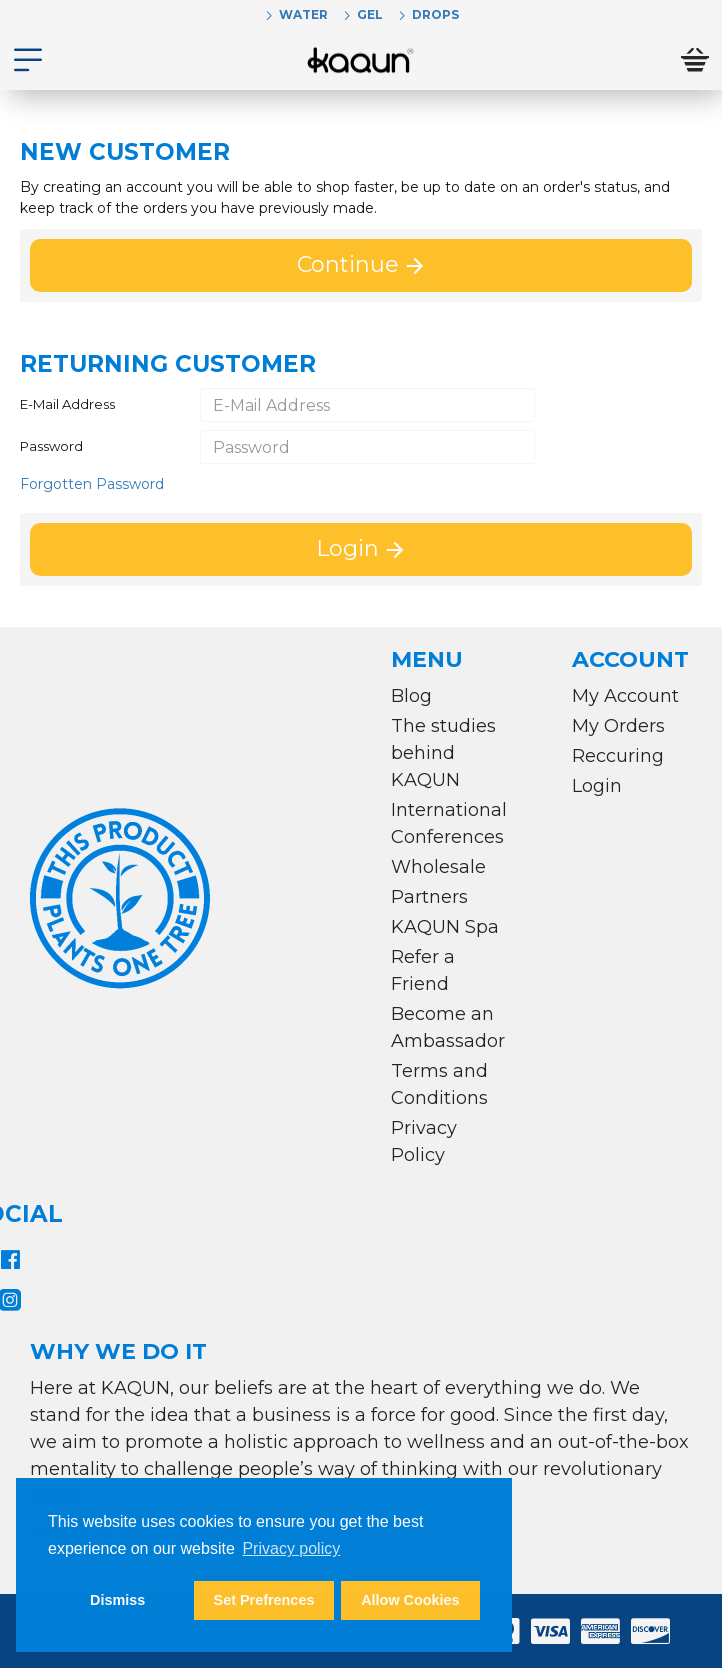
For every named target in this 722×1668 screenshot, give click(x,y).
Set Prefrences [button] (264, 1600)
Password (51, 446)
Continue (348, 264)
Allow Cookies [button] (410, 1600)
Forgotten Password (92, 484)
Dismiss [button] (117, 1600)
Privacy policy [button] (291, 1548)
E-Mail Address (67, 404)
